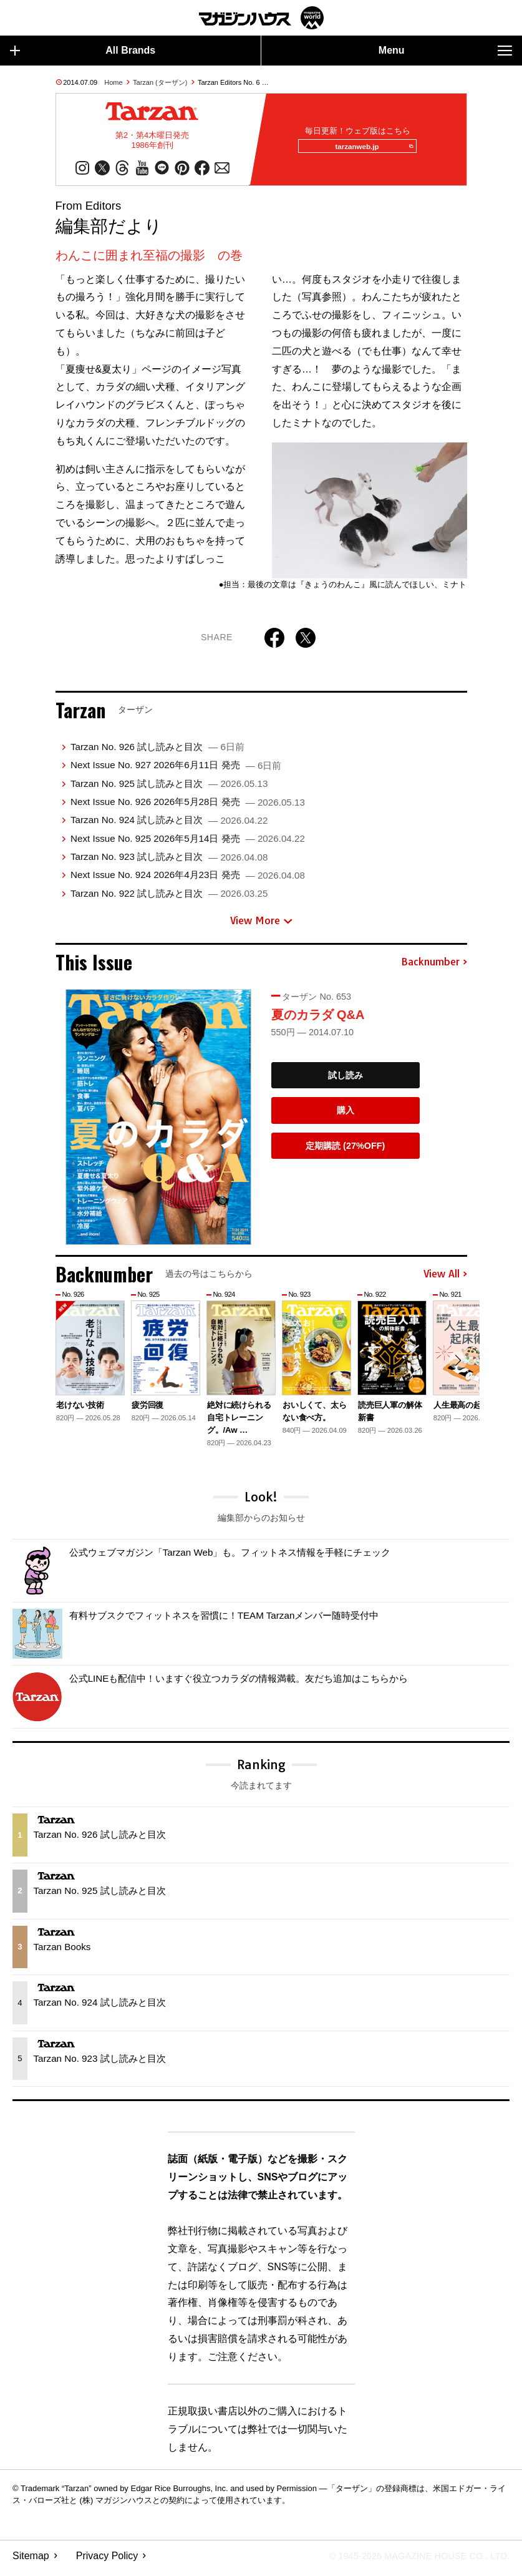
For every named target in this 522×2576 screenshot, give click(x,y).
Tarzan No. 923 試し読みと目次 (169, 862)
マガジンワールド (261, 17)
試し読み (345, 1080)
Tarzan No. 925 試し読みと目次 (169, 788)
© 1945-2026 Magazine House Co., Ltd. (411, 2560)
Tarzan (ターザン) (160, 82)
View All (445, 1279)
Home (113, 82)
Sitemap (30, 2560)
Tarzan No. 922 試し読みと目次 (169, 899)
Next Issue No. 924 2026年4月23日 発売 (187, 880)
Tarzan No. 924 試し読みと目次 (169, 825)
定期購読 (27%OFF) (345, 1151)
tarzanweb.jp (369, 149)
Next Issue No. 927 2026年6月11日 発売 (175, 770)
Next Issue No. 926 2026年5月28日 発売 (187, 807)
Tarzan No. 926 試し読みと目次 (157, 752)
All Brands (82, 51)
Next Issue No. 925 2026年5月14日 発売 (187, 843)
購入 (345, 1116)
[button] (456, 1368)
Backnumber (434, 967)
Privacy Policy (107, 2560)
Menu (445, 51)
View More (261, 926)
